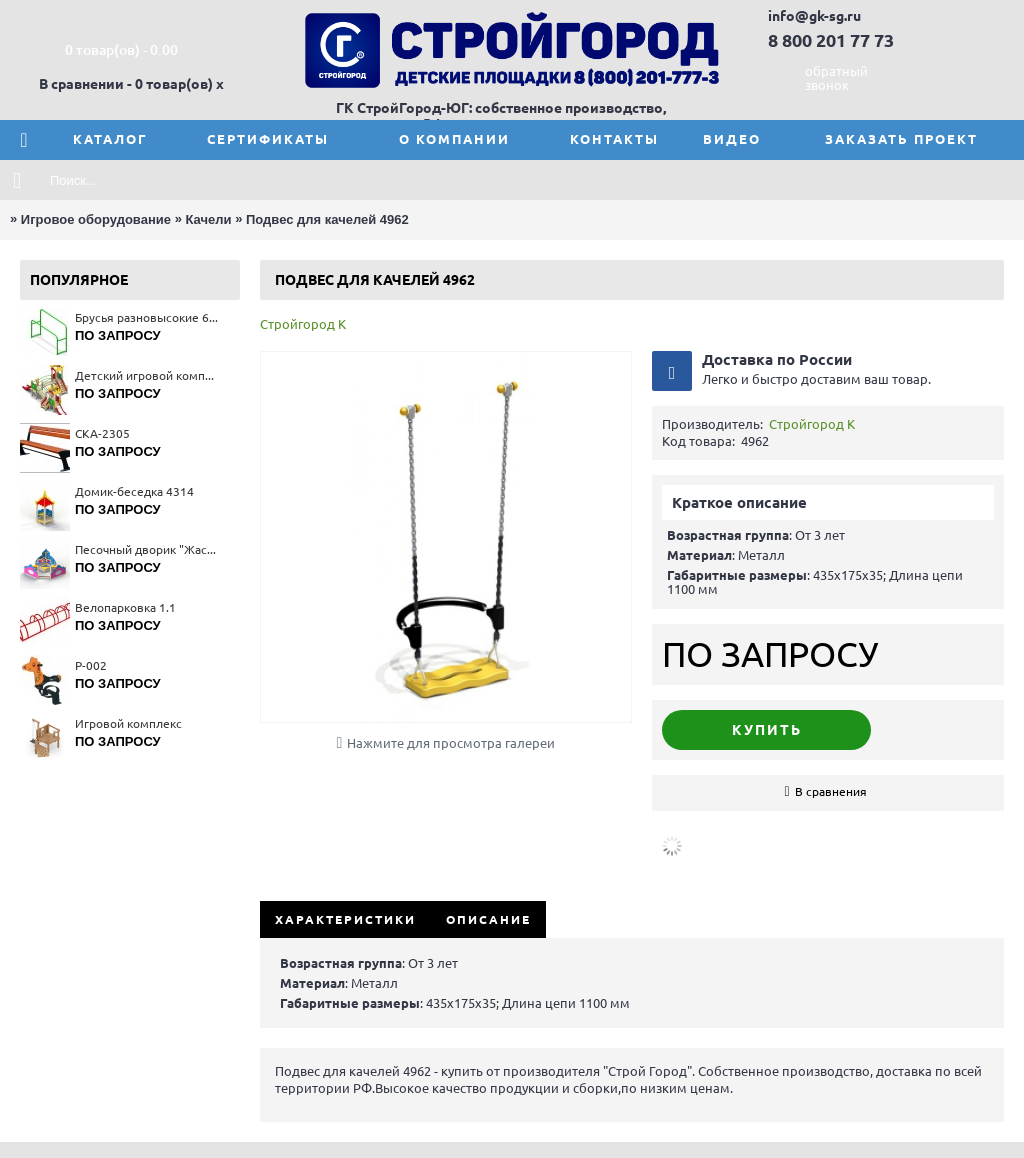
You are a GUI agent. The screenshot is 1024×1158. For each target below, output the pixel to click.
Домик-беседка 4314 (134, 491)
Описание (488, 919)
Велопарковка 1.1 (125, 607)
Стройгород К (303, 324)
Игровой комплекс (128, 723)
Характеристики (345, 919)
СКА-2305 (102, 433)
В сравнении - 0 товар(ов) (126, 84)
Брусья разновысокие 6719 (147, 317)
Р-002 (91, 665)
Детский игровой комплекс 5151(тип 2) (147, 375)
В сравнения (831, 791)
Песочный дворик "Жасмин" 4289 (147, 549)
